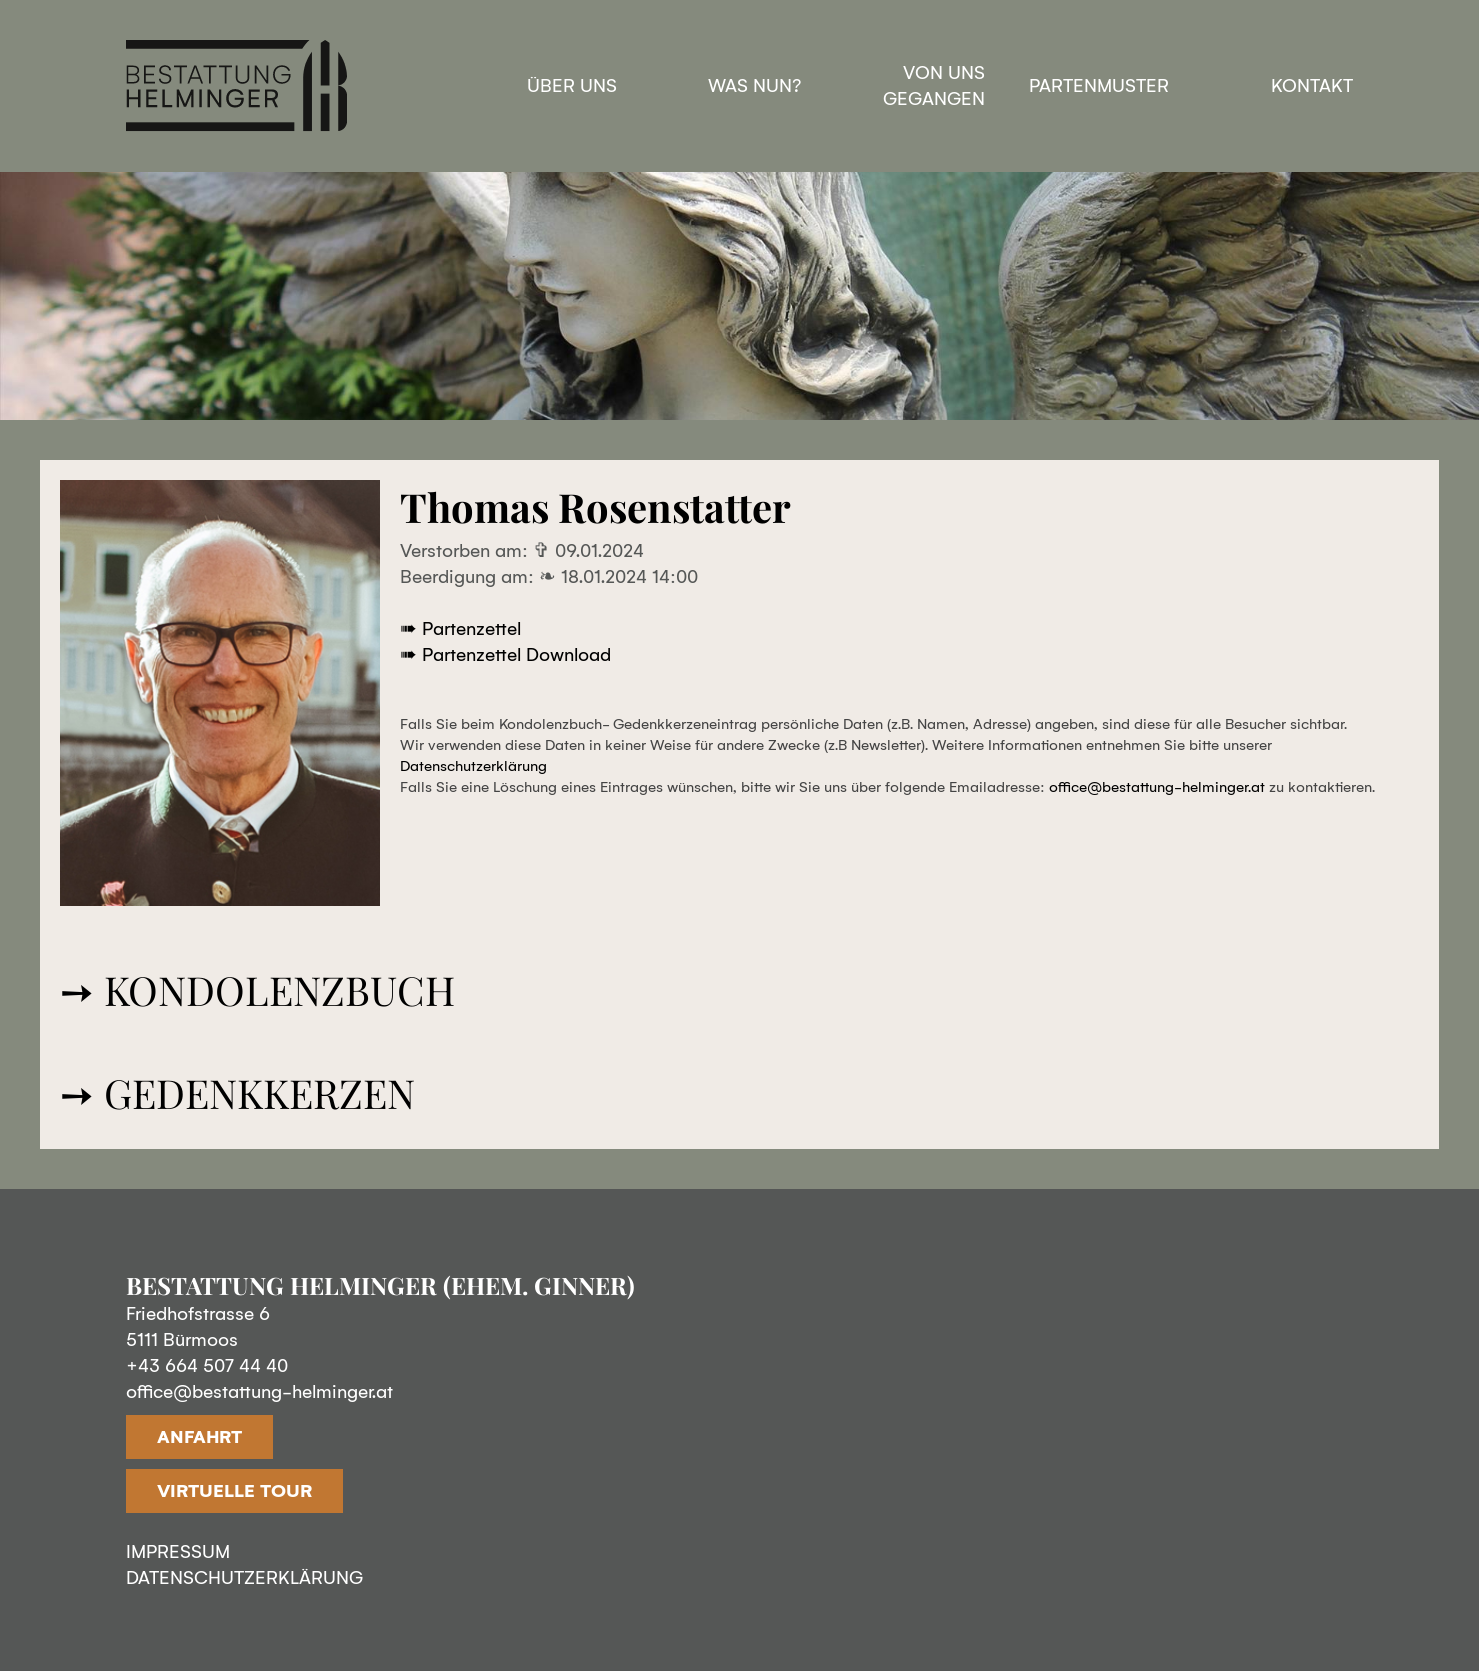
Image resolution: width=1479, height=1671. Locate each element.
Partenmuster (1099, 86)
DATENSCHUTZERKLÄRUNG (244, 1578)
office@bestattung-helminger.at (1157, 787)
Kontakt (1312, 86)
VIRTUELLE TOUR (234, 1491)
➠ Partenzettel (460, 629)
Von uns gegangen (934, 86)
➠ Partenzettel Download (505, 655)
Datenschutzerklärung (473, 766)
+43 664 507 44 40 (207, 1366)
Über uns (572, 86)
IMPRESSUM (178, 1552)
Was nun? (754, 86)
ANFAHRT (199, 1437)
